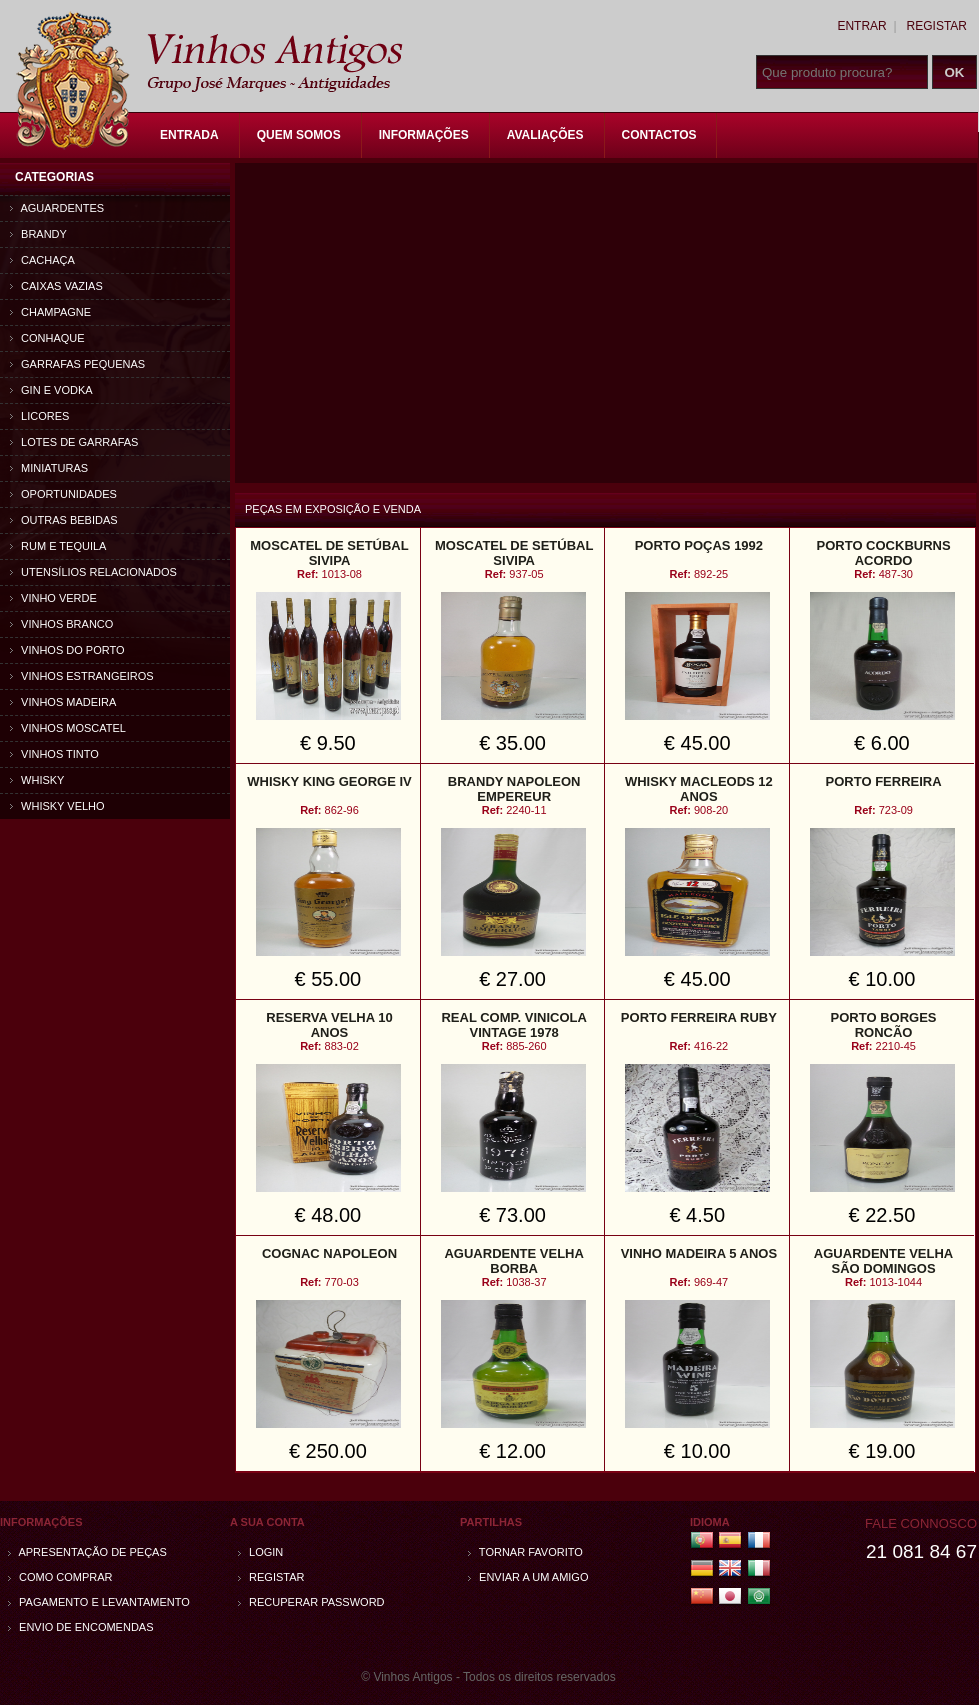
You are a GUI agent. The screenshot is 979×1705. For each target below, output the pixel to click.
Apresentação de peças (87, 1552)
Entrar (861, 26)
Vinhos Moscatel (68, 728)
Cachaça (42, 260)
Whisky (37, 780)
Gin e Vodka (51, 390)
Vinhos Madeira (63, 702)
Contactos (659, 135)
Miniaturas (49, 468)
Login (260, 1552)
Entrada (189, 135)
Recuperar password (311, 1602)
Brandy (38, 234)
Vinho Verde (53, 598)
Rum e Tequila (58, 546)
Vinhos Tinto (54, 754)
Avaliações (545, 135)
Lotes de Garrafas (74, 442)
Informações (424, 135)
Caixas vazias (56, 286)
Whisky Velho (57, 806)
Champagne (50, 312)
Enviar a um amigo (528, 1577)
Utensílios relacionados (93, 572)
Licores (39, 416)
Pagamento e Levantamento (99, 1602)
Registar (937, 26)
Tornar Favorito (525, 1552)
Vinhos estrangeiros (82, 676)
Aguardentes (57, 208)
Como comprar (60, 1577)
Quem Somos (299, 135)
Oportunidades (63, 494)
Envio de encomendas (81, 1627)
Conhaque (47, 338)
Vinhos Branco (61, 624)
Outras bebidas (64, 520)
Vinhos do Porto (67, 650)
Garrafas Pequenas (77, 364)
